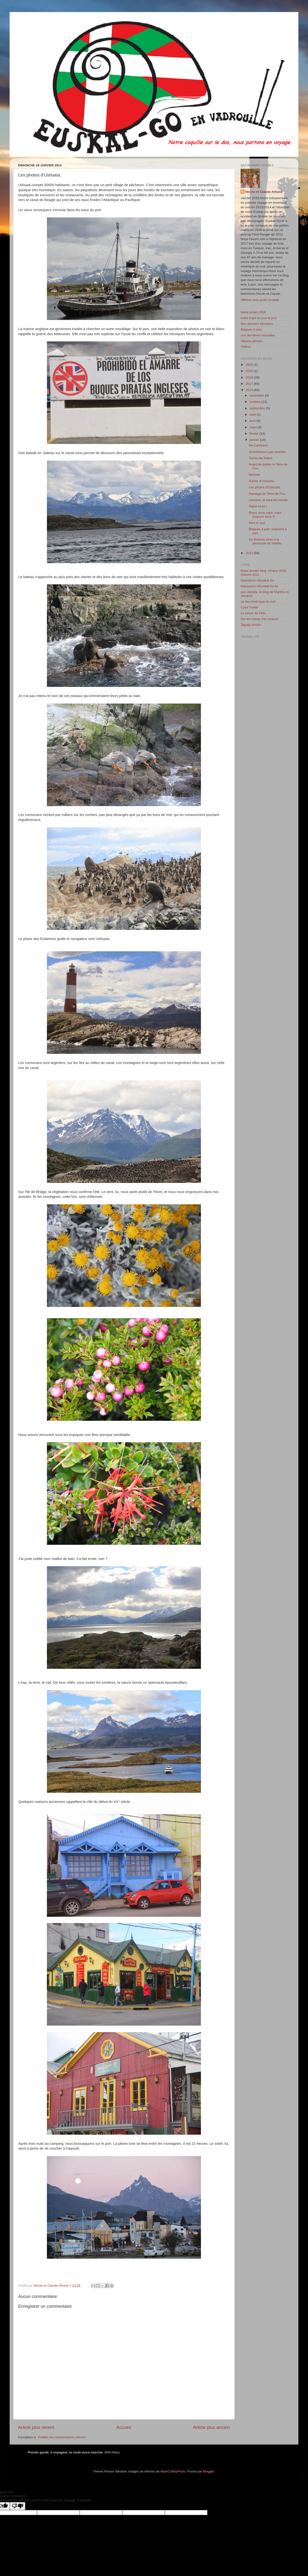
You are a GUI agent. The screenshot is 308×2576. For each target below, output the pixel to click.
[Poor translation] (17, 2506)
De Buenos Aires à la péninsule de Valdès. (265, 541)
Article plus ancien (211, 2427)
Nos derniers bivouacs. (257, 324)
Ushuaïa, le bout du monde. (269, 500)
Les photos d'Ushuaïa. (265, 487)
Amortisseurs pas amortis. (267, 452)
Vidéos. (246, 346)
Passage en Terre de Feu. (267, 494)
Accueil (123, 2427)
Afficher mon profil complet (260, 300)
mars (254, 427)
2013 (250, 553)
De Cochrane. (259, 445)
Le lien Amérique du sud (258, 601)
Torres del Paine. (261, 458)
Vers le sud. (257, 523)
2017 (250, 383)
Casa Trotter (249, 607)
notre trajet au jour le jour (259, 318)
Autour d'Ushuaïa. (262, 481)
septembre (258, 408)
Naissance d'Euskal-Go (257, 580)
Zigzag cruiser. (251, 624)
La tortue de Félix (253, 613)
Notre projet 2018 (253, 312)
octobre (255, 402)
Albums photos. (252, 341)
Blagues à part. (252, 329)
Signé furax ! (258, 506)
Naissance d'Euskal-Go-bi (259, 586)
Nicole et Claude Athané (263, 192)
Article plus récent (36, 2427)
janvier (255, 440)
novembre (257, 395)
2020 (250, 371)
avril (253, 421)
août (253, 414)
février (254, 433)
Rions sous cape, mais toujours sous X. (265, 514)
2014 (250, 390)
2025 (250, 364)
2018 (250, 377)
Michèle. (255, 474)
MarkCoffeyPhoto (173, 2471)
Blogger (208, 2471)
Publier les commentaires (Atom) (61, 2437)
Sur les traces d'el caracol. (260, 619)
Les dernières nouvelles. (258, 335)
